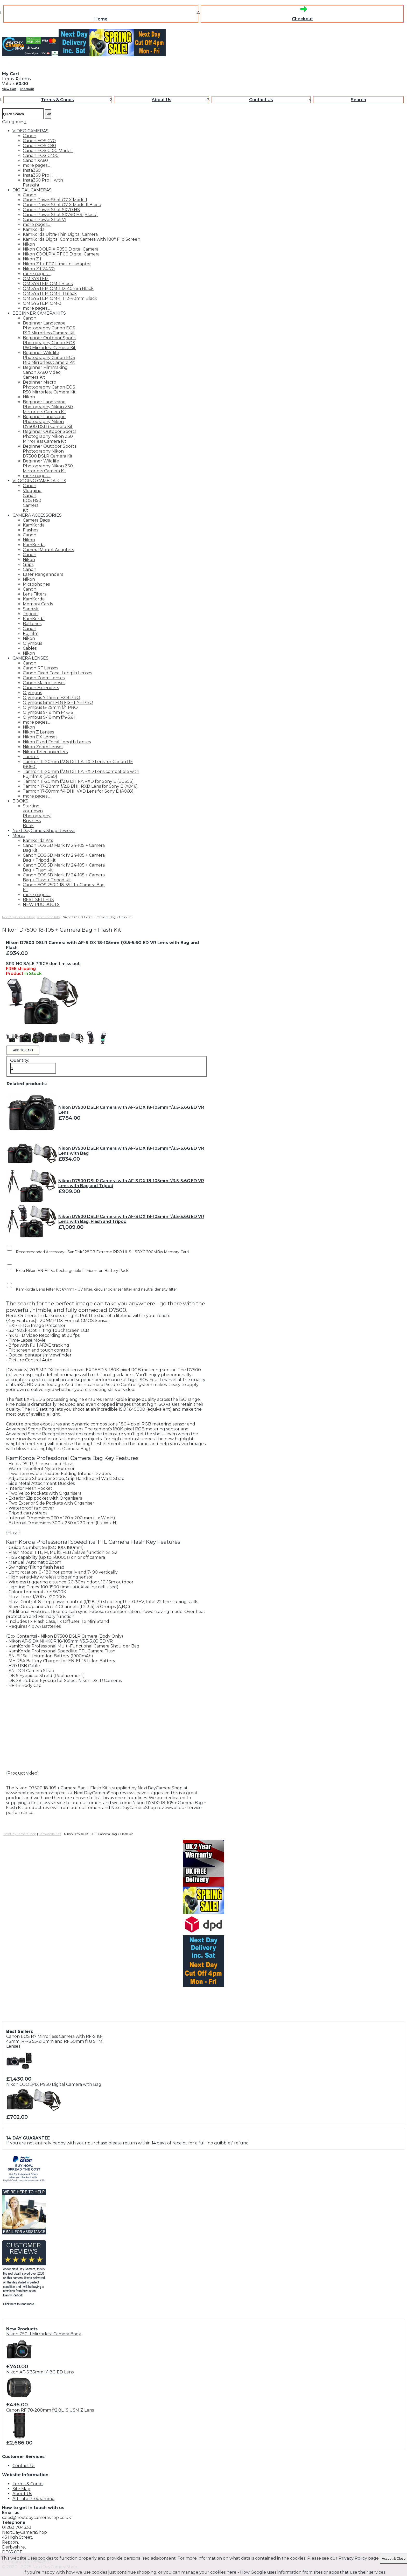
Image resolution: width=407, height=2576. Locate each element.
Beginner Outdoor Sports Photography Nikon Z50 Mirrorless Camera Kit (49, 436)
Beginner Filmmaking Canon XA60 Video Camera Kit (45, 372)
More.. (18, 835)
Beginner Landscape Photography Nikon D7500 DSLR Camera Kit (48, 421)
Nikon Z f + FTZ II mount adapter (57, 263)
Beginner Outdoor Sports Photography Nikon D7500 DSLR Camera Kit (49, 451)
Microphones (36, 584)
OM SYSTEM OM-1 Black (48, 283)
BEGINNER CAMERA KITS (39, 313)
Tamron (31, 756)
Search (358, 99)
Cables (30, 648)
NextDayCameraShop (18, 917)
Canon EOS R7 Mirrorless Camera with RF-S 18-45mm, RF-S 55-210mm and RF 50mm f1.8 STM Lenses (54, 2041)
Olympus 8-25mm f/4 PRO (50, 707)
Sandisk (31, 608)
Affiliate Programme (33, 2498)
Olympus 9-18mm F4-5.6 (48, 712)
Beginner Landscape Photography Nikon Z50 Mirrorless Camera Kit (48, 406)
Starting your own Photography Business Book (37, 816)
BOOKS (20, 801)
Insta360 (32, 170)
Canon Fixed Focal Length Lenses (57, 672)
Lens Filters (34, 594)
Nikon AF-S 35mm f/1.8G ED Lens (40, 2372)
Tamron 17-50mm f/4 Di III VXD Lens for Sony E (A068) (78, 791)
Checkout (302, 18)
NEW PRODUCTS (41, 904)
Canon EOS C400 (41, 155)
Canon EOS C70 (39, 140)
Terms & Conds (57, 99)
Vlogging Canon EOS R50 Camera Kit (32, 500)
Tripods (30, 613)
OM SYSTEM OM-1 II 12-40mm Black (60, 298)
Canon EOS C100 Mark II (48, 150)
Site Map (21, 2488)
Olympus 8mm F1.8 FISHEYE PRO (58, 702)
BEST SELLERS (38, 899)
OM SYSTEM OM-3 (42, 303)
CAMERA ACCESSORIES (37, 515)
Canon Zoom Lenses (44, 677)
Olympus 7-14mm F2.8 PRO (51, 697)
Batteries (32, 623)
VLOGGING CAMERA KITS (39, 480)
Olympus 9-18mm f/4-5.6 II (50, 717)
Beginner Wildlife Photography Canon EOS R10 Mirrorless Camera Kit (49, 357)
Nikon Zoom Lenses (43, 746)
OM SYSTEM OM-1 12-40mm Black (58, 288)
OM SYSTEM (36, 278)
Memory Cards (38, 603)
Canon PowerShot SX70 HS (51, 209)
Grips (28, 564)
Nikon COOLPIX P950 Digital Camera (61, 249)
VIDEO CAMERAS (30, 130)
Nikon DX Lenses (40, 737)
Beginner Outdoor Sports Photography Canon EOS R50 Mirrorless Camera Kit (49, 342)
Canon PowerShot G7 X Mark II (55, 199)
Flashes (30, 530)
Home (101, 19)
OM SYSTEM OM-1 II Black (50, 293)
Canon (29, 135)
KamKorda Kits (38, 840)
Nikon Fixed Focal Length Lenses (57, 741)
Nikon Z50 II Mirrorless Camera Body (43, 2333)
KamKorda (34, 229)
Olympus (32, 643)
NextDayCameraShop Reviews (43, 830)
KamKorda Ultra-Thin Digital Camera (60, 234)
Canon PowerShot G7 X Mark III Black (62, 204)
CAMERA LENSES (30, 658)
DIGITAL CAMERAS (32, 190)
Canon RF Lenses (40, 668)
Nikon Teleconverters (45, 751)
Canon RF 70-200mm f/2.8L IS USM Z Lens (50, 2410)
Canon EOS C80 (39, 145)
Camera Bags (36, 520)
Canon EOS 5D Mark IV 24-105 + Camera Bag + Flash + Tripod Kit (64, 877)
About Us (161, 99)
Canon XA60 (35, 160)
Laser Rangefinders (43, 574)
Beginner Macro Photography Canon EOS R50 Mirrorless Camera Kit (49, 387)
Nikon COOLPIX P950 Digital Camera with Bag (53, 2084)
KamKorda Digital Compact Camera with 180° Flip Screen (81, 239)
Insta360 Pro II (38, 175)
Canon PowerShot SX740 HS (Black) (60, 214)
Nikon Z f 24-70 (39, 268)
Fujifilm (30, 633)
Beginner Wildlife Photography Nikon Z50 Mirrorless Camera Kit (48, 466)
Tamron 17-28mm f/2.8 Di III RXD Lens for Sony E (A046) (80, 786)
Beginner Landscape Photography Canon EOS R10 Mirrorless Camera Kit (49, 328)
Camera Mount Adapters (48, 549)
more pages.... (37, 165)
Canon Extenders (41, 687)
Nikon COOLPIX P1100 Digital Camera (61, 254)
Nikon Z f (32, 259)
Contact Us (261, 99)
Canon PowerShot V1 (44, 219)
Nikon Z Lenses (38, 732)
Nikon (29, 244)
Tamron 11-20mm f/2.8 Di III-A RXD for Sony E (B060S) (78, 781)
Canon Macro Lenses (44, 682)
